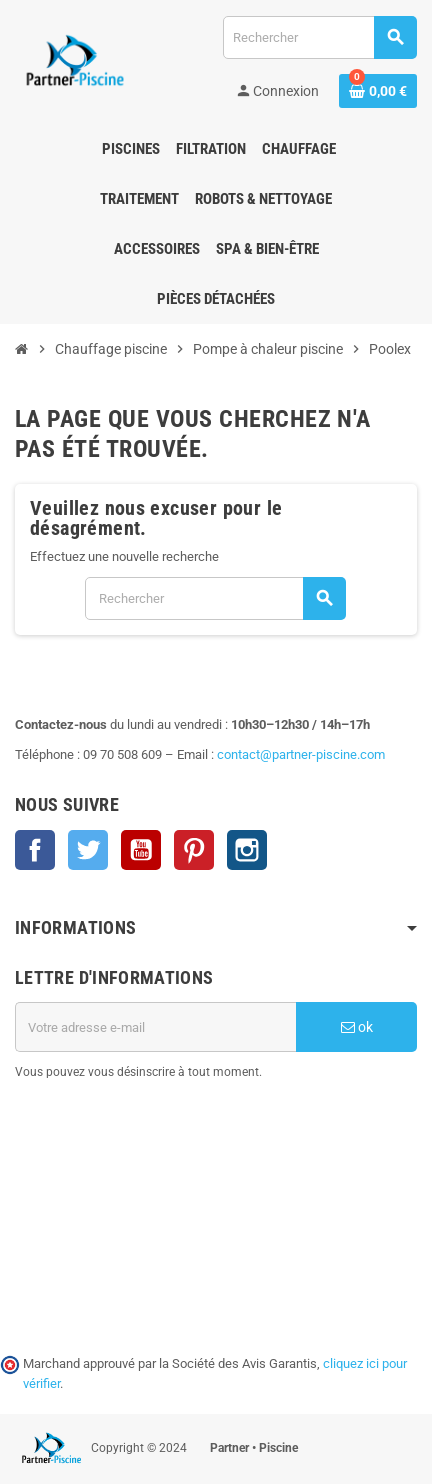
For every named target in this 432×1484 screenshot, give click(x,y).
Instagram (247, 850)
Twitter (88, 850)
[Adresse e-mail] (155, 1027)
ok (357, 1027)
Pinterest (194, 850)
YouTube (141, 850)
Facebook (35, 850)
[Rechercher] (319, 37)
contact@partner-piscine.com (301, 754)
